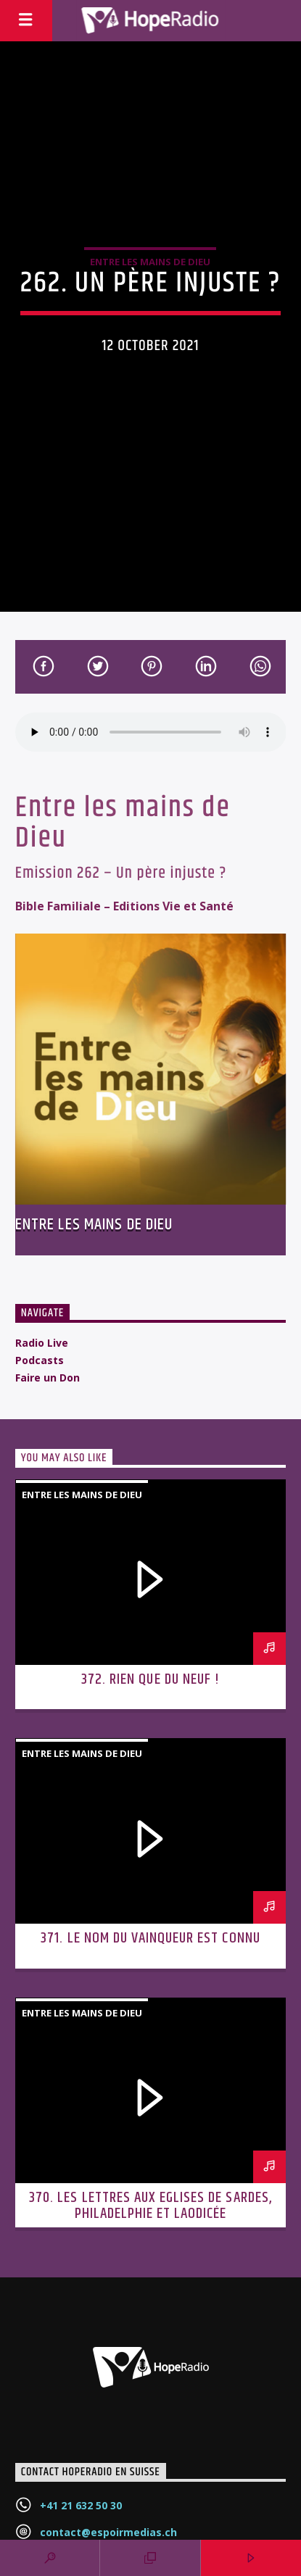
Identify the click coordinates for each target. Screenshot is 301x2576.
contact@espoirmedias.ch (108, 2532)
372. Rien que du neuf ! (150, 1679)
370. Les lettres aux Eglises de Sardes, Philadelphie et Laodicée (150, 2205)
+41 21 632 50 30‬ (81, 2505)
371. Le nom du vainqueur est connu (150, 1938)
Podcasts (39, 1360)
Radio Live (41, 1343)
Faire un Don (47, 1377)
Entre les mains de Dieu (150, 261)
